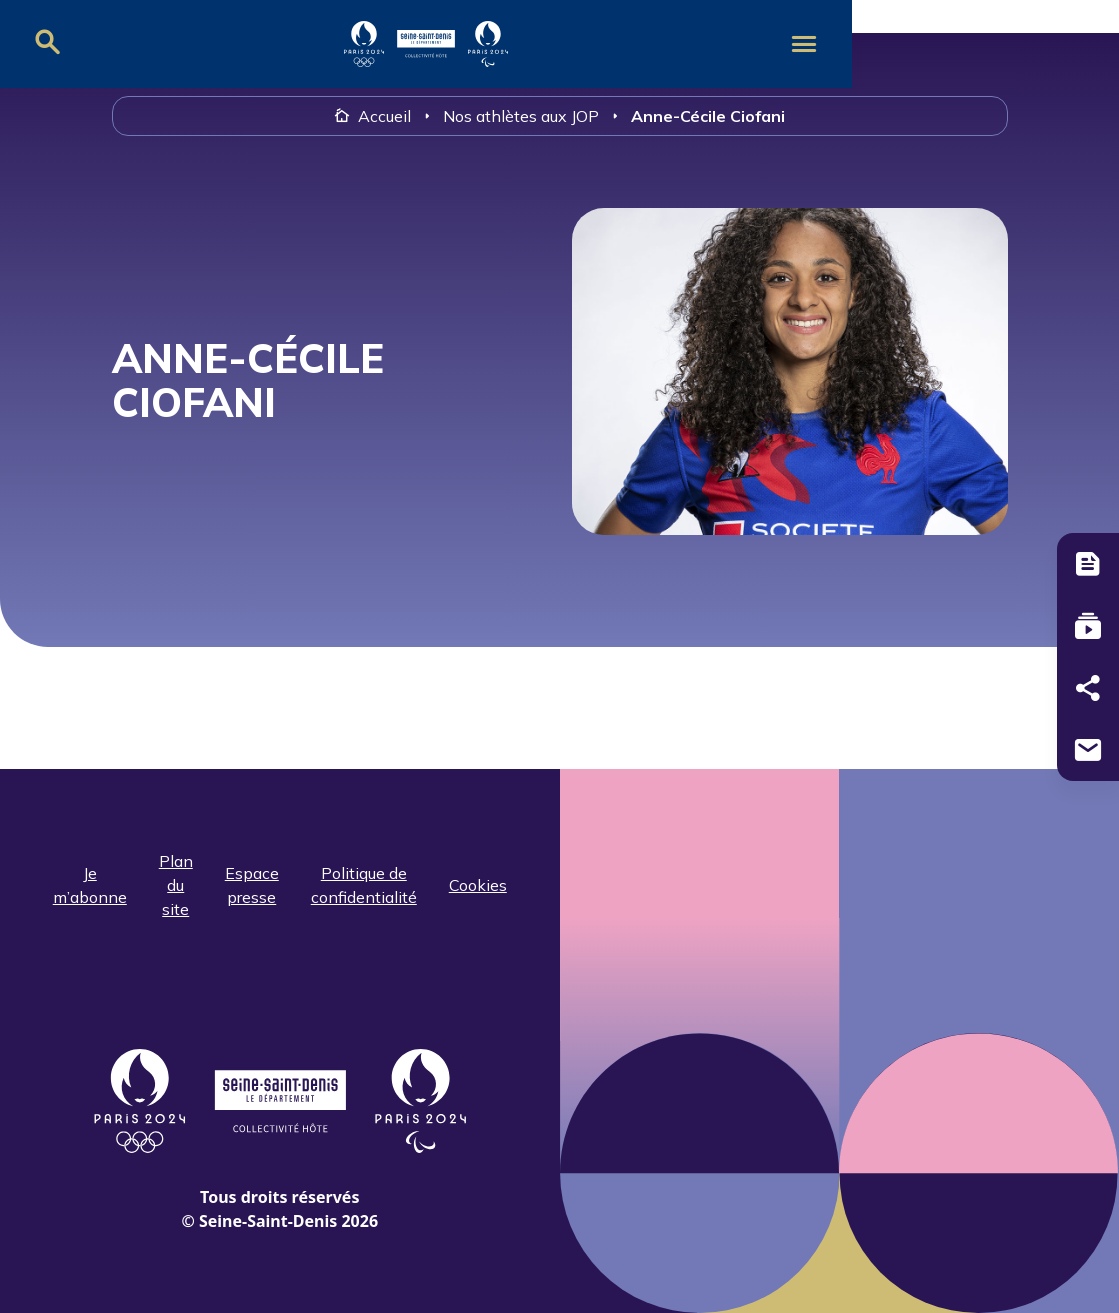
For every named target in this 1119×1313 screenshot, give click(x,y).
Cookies (478, 885)
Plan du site (176, 885)
